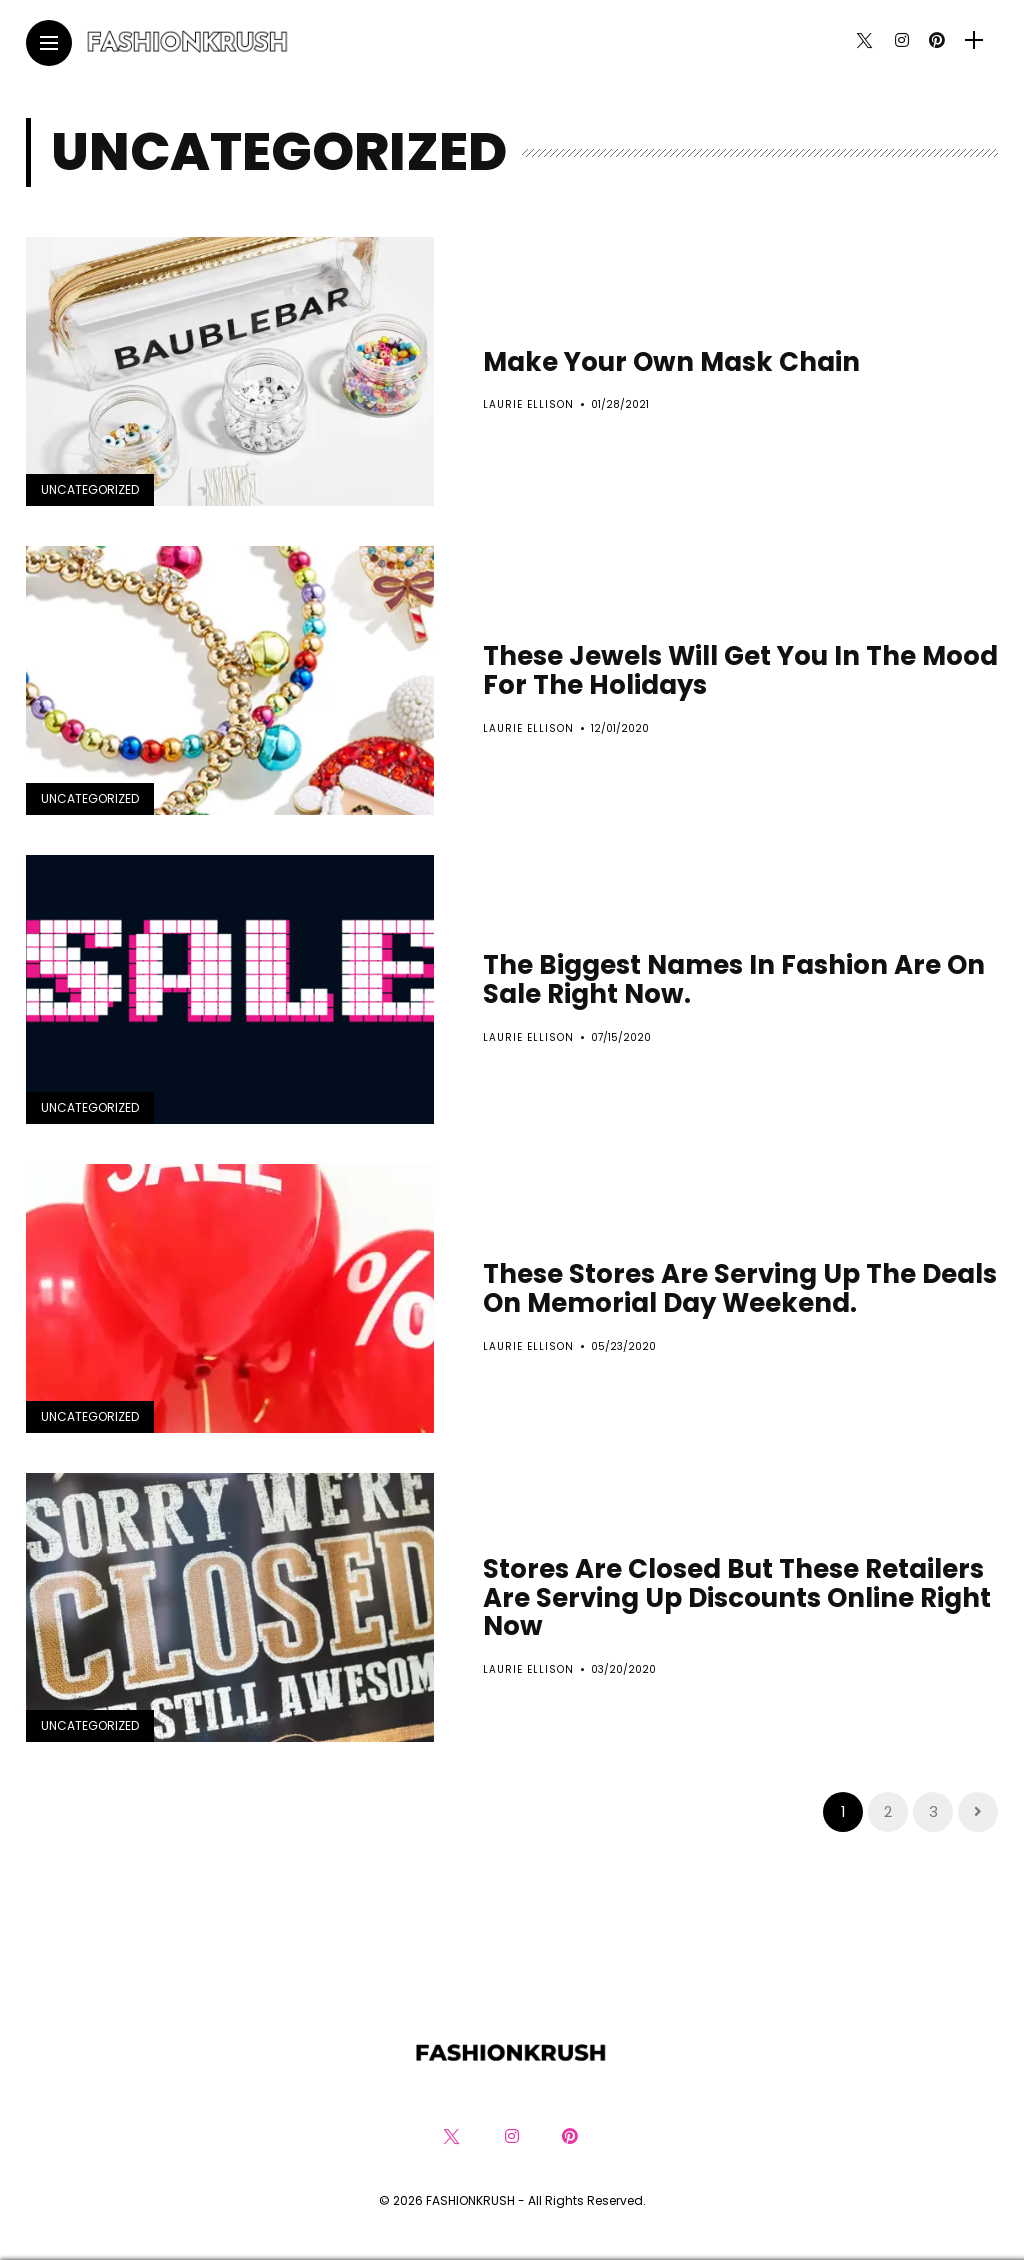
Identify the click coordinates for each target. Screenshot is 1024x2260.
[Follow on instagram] (902, 40)
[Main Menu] (49, 43)
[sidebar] (974, 40)
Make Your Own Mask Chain (671, 362)
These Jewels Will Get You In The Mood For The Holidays (740, 670)
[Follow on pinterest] (937, 40)
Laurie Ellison (528, 404)
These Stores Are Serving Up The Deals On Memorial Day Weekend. (740, 1288)
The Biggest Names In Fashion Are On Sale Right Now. (734, 979)
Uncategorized (90, 489)
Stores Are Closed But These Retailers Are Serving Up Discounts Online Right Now (737, 1597)
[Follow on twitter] (864, 40)
